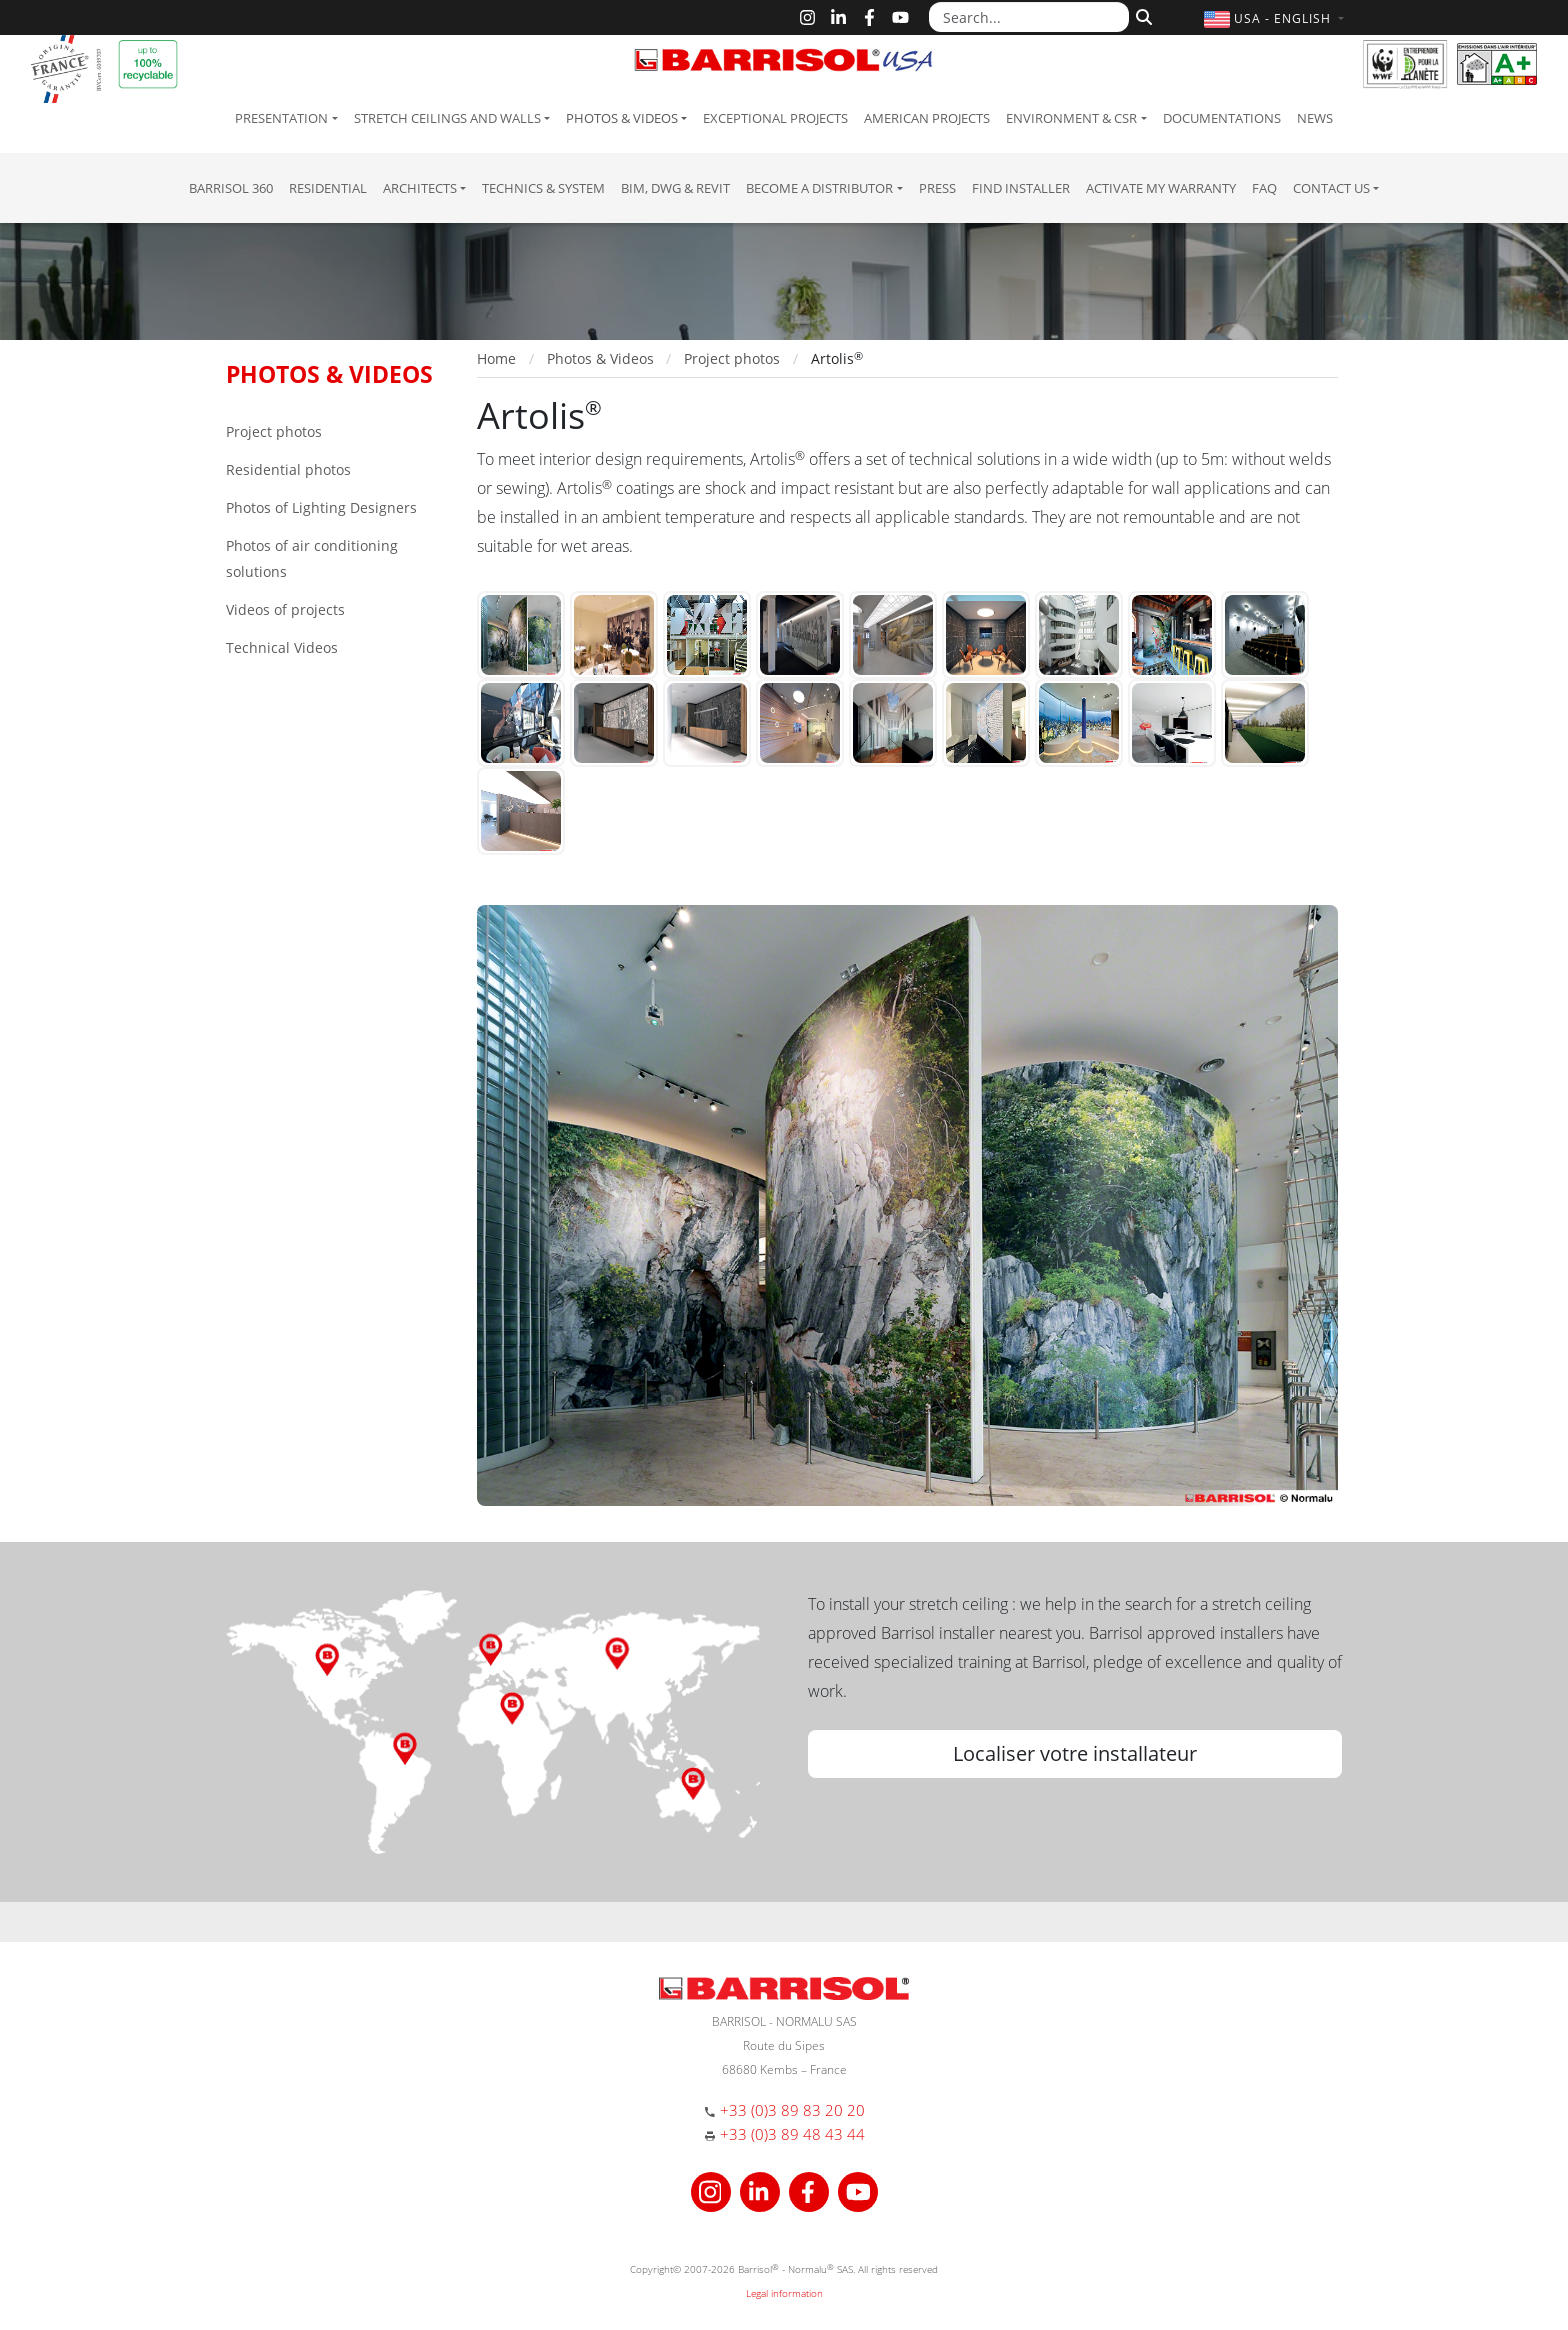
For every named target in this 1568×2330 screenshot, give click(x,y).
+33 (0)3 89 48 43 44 (792, 2134)
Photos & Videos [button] (622, 118)
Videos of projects (285, 609)
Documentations (1222, 118)
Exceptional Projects (775, 118)
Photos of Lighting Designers (321, 507)
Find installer (1021, 188)
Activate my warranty (1161, 188)
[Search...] (1029, 17)
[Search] (1141, 15)
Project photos (274, 431)
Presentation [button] (281, 118)
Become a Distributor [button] (819, 188)
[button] (1276, 18)
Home (496, 358)
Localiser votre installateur (1075, 1753)
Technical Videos (282, 647)
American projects (927, 118)
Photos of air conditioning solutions (312, 558)
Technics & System (543, 188)
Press (937, 188)
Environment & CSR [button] (1071, 118)
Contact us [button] (1331, 188)
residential (328, 188)
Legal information (784, 2293)
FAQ (1264, 188)
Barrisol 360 (231, 188)
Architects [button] (420, 188)
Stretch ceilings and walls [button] (447, 118)
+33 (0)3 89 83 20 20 (792, 2110)
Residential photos (288, 469)
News (1315, 118)
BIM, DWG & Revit (675, 188)
